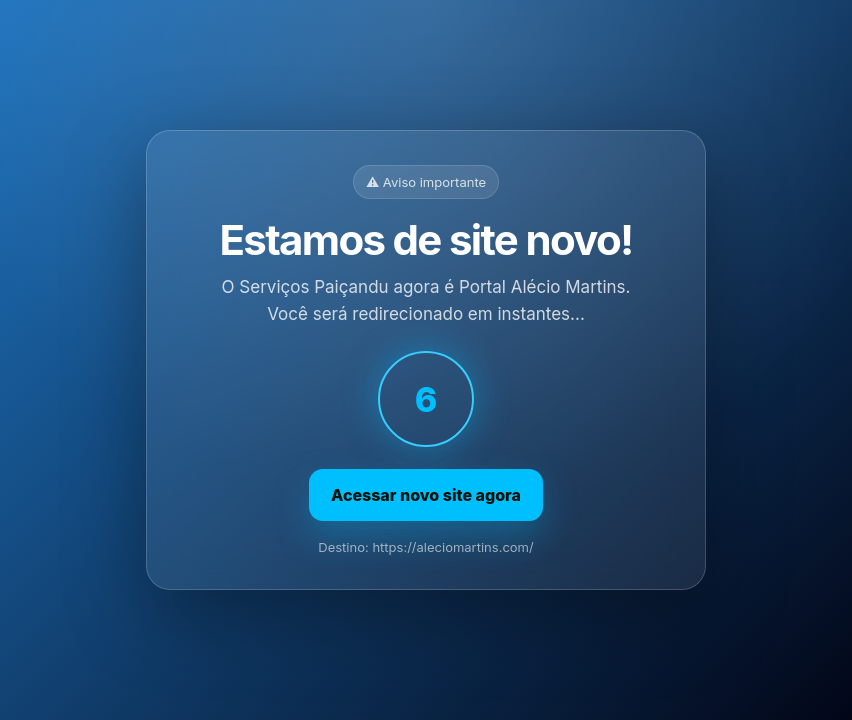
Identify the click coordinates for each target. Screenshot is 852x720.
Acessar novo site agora (426, 495)
